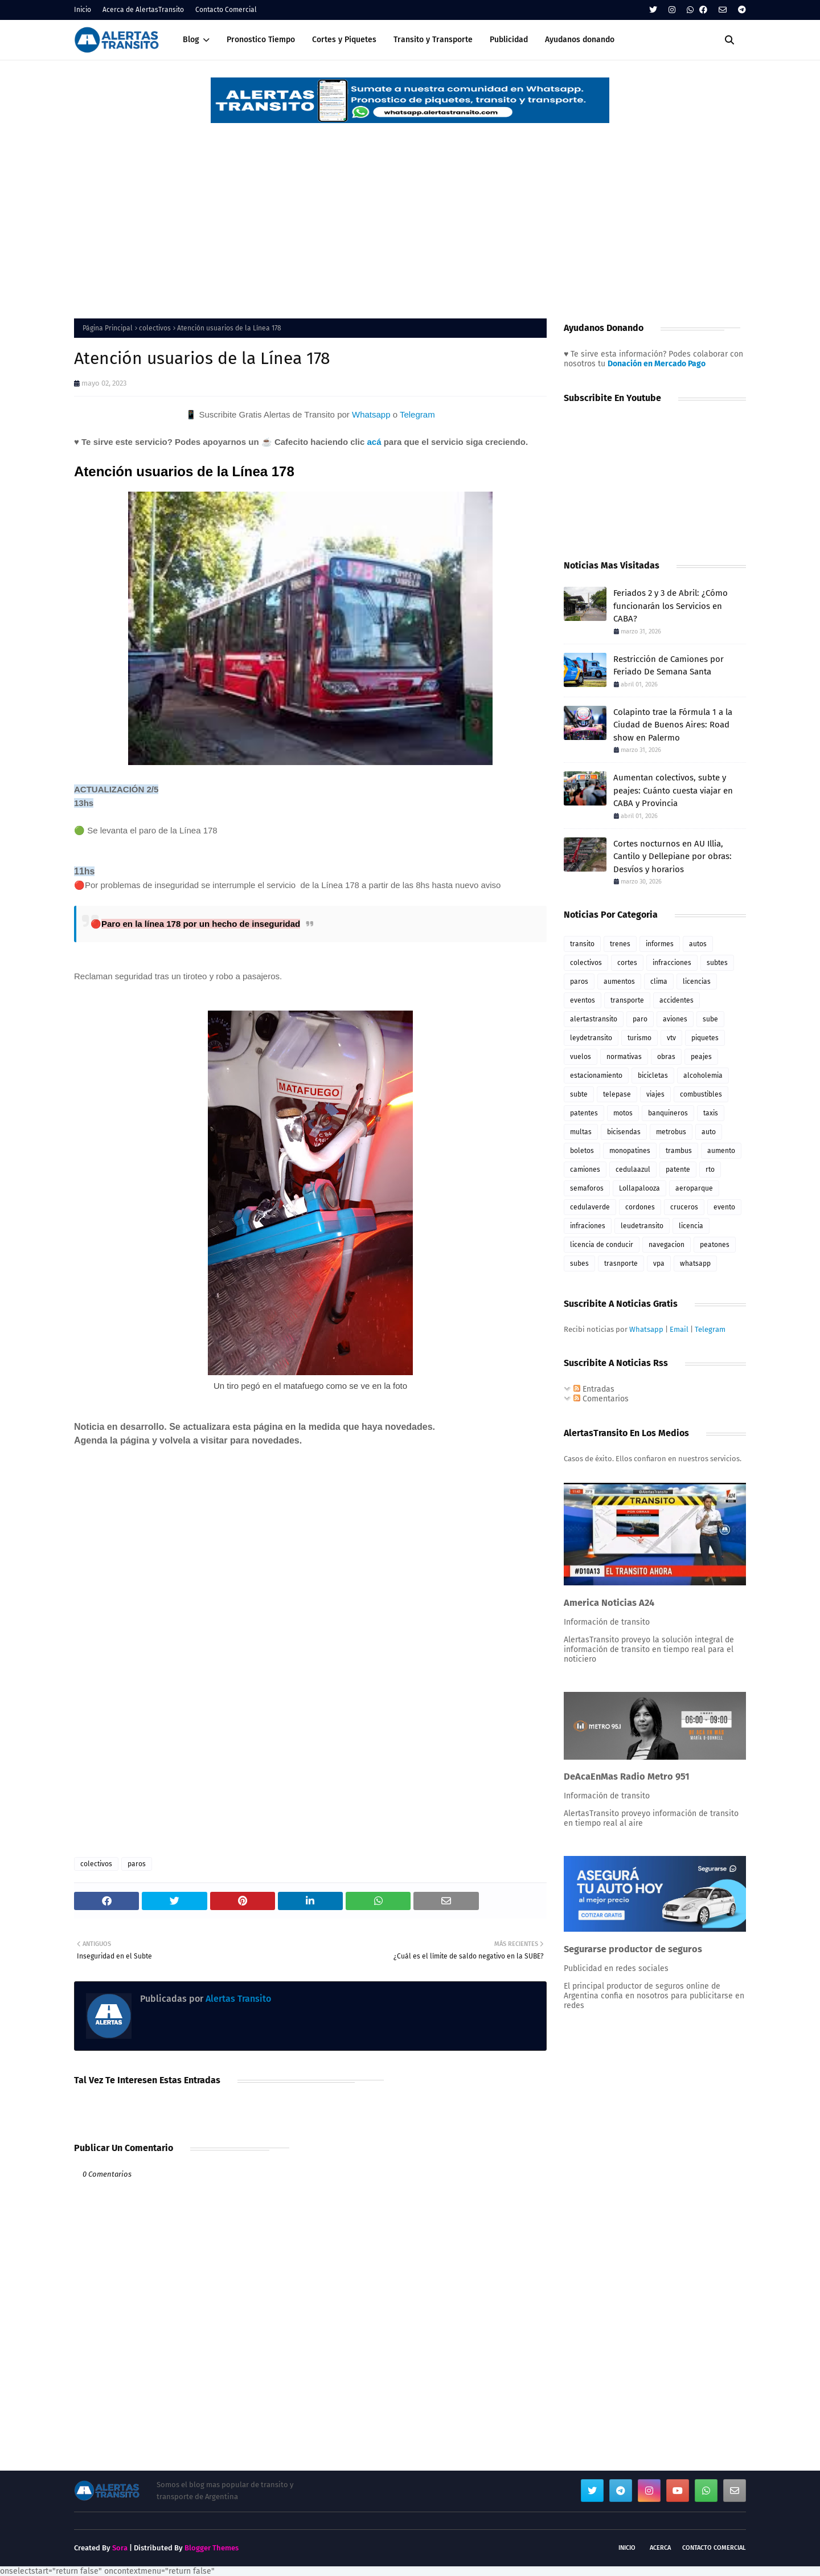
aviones (675, 1019)
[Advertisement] (410, 210)
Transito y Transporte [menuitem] (433, 39)
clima (658, 982)
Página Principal (108, 328)
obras (666, 1057)
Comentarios (601, 1399)
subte (579, 1094)
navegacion (666, 1245)
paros (137, 1864)
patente (678, 1169)
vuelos (580, 1057)
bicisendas (624, 1132)
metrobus (671, 1132)
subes (579, 1263)
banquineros (668, 1113)
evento (724, 1207)
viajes (655, 1094)
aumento (721, 1151)
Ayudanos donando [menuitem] (579, 39)
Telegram (417, 414)
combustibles (701, 1094)
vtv (671, 1038)
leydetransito (591, 1038)
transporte (627, 1000)
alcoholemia (703, 1076)
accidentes (676, 1000)
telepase (617, 1094)
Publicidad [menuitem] (509, 39)
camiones (585, 1169)
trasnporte (621, 1263)
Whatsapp (371, 414)
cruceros (684, 1207)
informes (660, 944)
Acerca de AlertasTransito (143, 10)
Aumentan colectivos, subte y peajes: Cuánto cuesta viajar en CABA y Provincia (673, 790)
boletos (582, 1151)
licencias (697, 982)
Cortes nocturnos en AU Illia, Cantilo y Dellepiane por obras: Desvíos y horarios (672, 856)
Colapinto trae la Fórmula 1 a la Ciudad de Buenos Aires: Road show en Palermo (672, 725)
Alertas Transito (237, 1998)
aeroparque (694, 1188)
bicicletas (653, 1076)
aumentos (619, 982)
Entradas (593, 1389)
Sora (120, 2548)
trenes (620, 944)
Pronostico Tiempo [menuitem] (261, 39)
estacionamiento (596, 1076)
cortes (627, 963)
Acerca (660, 2548)
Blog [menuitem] (191, 39)
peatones (714, 1245)
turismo (639, 1038)
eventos (582, 1000)
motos (623, 1113)
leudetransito (642, 1226)
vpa (659, 1263)
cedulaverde (590, 1207)
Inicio (82, 10)
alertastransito (593, 1019)
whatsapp (695, 1263)
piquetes (705, 1038)
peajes (701, 1057)
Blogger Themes (211, 2548)
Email (679, 1329)
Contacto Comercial (226, 10)
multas (581, 1132)
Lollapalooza (639, 1188)
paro (640, 1019)
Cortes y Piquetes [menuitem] (344, 39)
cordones (640, 1207)
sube (710, 1019)
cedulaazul (633, 1169)
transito (582, 944)
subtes (717, 963)
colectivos (155, 328)
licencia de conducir (601, 1245)
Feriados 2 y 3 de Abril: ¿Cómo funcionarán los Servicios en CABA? (670, 606)
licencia (691, 1226)
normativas (624, 1057)
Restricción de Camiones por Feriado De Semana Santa (668, 665)
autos (698, 944)
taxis (710, 1113)
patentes (584, 1113)
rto (710, 1169)
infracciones (672, 963)
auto (709, 1132)
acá (374, 442)
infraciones (587, 1226)
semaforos (587, 1188)
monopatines (629, 1151)
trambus (679, 1151)
